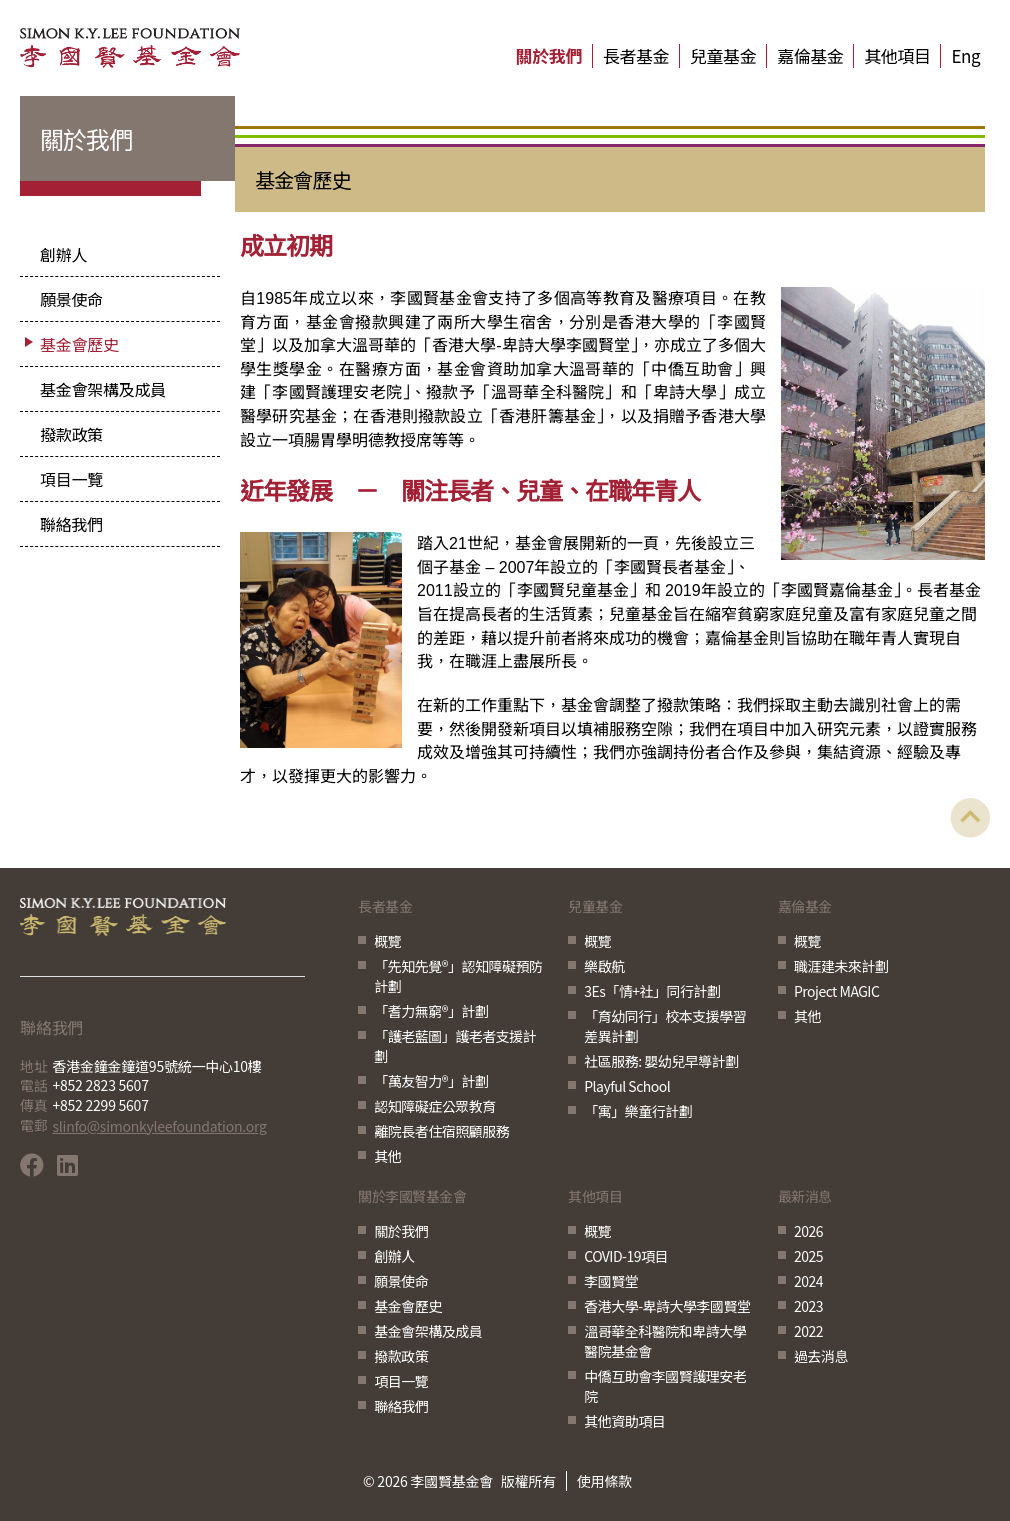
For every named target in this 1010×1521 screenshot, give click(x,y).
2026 (808, 1231)
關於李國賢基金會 (412, 1197)
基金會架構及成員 (103, 389)
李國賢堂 (611, 1281)
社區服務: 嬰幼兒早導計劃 (661, 1061)
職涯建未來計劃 (841, 966)
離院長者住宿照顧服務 (441, 1131)
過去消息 (821, 1356)
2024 (808, 1281)
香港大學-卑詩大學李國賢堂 (667, 1306)
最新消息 (805, 1197)
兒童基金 (723, 56)
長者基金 (636, 56)
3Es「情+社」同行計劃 (652, 991)
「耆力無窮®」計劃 (431, 1011)
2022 (808, 1331)
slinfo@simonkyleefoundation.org (160, 1126)
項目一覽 (71, 479)
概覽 (387, 941)
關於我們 (549, 56)
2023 (808, 1306)
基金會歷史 (79, 344)
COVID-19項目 (626, 1256)
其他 (387, 1156)
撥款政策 (71, 434)
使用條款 (604, 1481)
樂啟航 (604, 966)
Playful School (627, 1086)
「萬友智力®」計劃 (431, 1081)
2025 (808, 1256)
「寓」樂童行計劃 (638, 1111)
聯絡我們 (71, 524)
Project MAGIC (836, 991)
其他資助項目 (624, 1421)
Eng (965, 56)
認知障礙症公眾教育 (435, 1106)
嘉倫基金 (810, 56)
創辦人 (63, 254)
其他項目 (897, 56)
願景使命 (71, 299)
